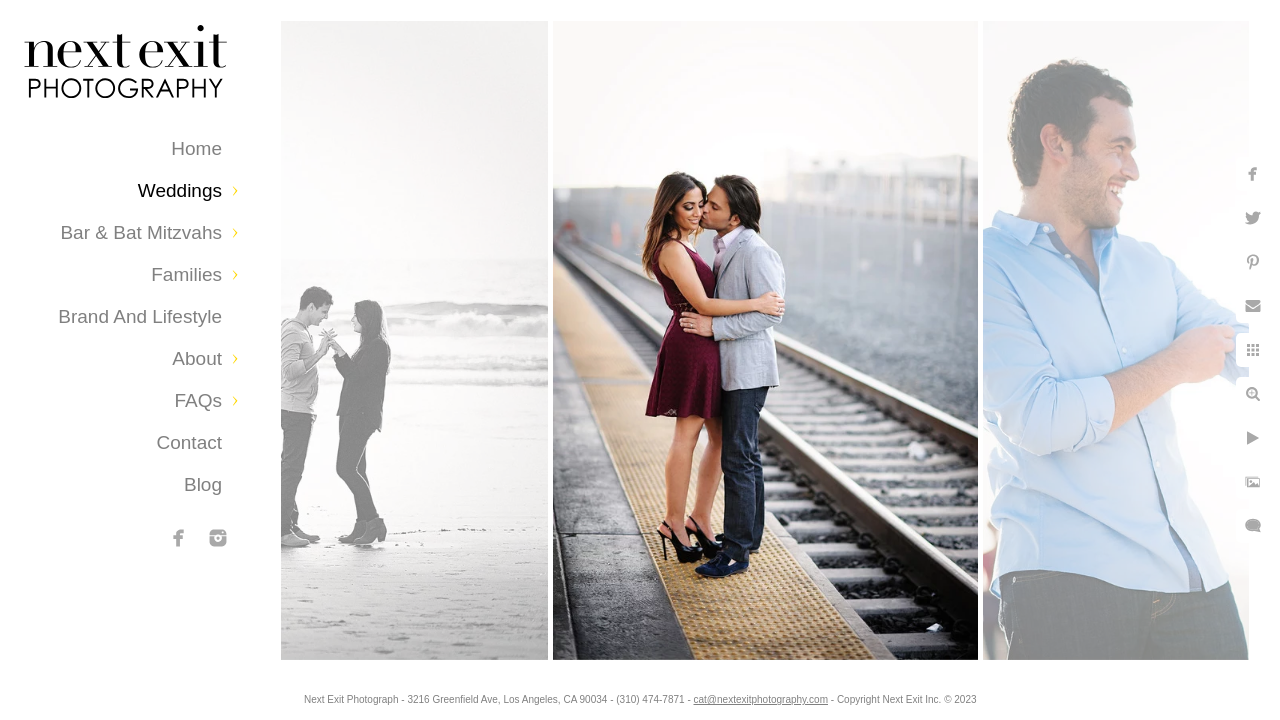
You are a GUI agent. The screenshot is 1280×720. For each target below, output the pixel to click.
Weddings (180, 190)
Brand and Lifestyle (140, 316)
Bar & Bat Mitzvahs (141, 232)
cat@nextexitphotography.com (777, 694)
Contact (189, 442)
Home (196, 148)
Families (186, 274)
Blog (203, 484)
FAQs (198, 400)
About (197, 358)
